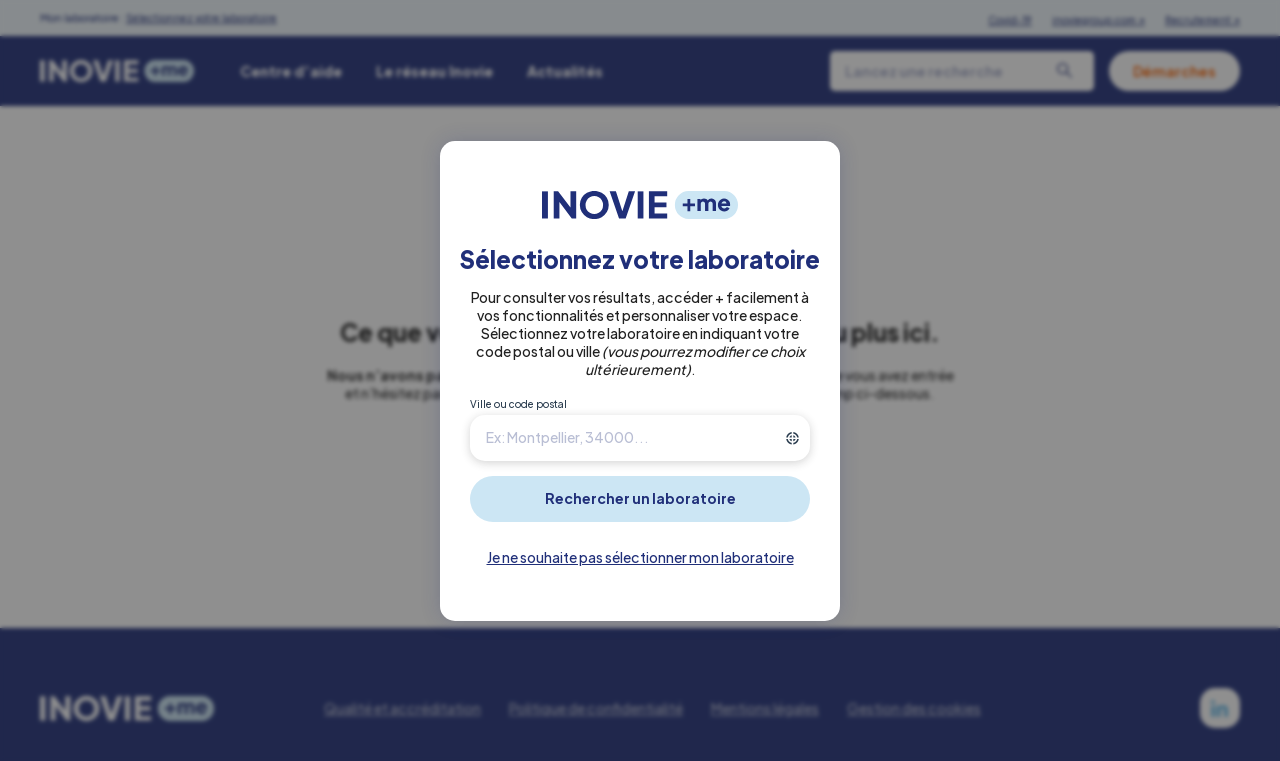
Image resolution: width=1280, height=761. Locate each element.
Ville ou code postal (518, 404)
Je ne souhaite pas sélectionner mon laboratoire (640, 557)
